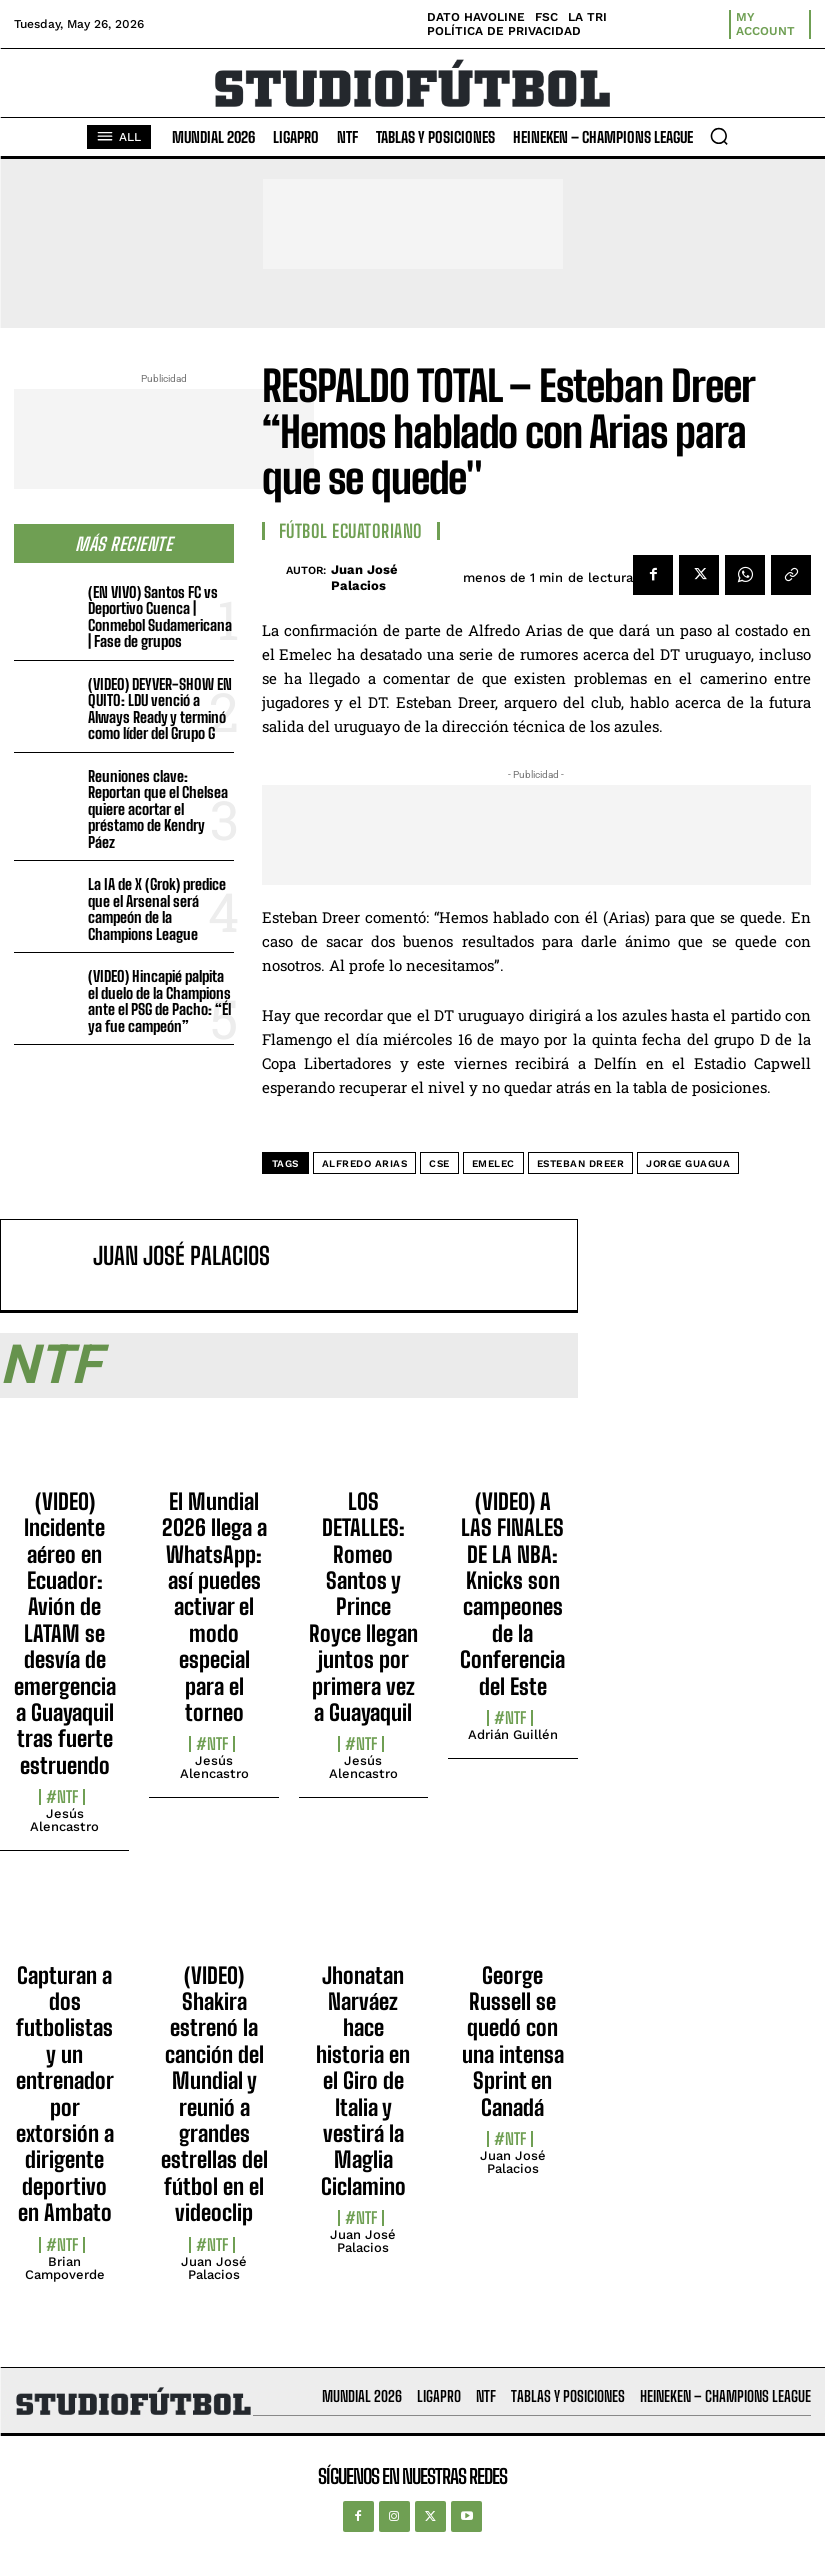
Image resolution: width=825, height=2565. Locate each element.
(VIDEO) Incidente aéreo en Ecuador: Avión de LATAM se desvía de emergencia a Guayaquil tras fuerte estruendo (65, 1633)
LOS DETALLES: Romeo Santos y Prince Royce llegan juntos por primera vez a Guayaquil (363, 1607)
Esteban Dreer (581, 1163)
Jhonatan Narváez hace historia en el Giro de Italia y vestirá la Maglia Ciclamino (363, 2081)
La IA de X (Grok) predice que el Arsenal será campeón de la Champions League (157, 909)
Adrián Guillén (513, 1734)
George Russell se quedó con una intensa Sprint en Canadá (513, 2041)
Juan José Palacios (364, 577)
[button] (719, 136)
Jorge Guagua (688, 1163)
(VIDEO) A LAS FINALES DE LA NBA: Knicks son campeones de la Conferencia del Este (512, 1594)
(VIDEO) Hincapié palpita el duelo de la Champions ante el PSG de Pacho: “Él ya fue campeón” (159, 1001)
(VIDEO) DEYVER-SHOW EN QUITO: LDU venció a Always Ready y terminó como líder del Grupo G (160, 709)
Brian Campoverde (65, 2268)
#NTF (62, 1797)
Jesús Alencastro (64, 1820)
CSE (439, 1163)
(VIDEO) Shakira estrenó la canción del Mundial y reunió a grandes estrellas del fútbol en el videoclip (214, 2094)
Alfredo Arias (365, 1163)
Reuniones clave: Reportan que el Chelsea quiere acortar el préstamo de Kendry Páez (158, 809)
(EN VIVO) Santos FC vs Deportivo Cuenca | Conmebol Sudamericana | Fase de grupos (160, 617)
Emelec (493, 1163)
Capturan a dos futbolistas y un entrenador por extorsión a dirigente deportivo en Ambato (65, 2094)
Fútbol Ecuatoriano (351, 531)
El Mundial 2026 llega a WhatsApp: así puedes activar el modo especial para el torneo (214, 1607)
